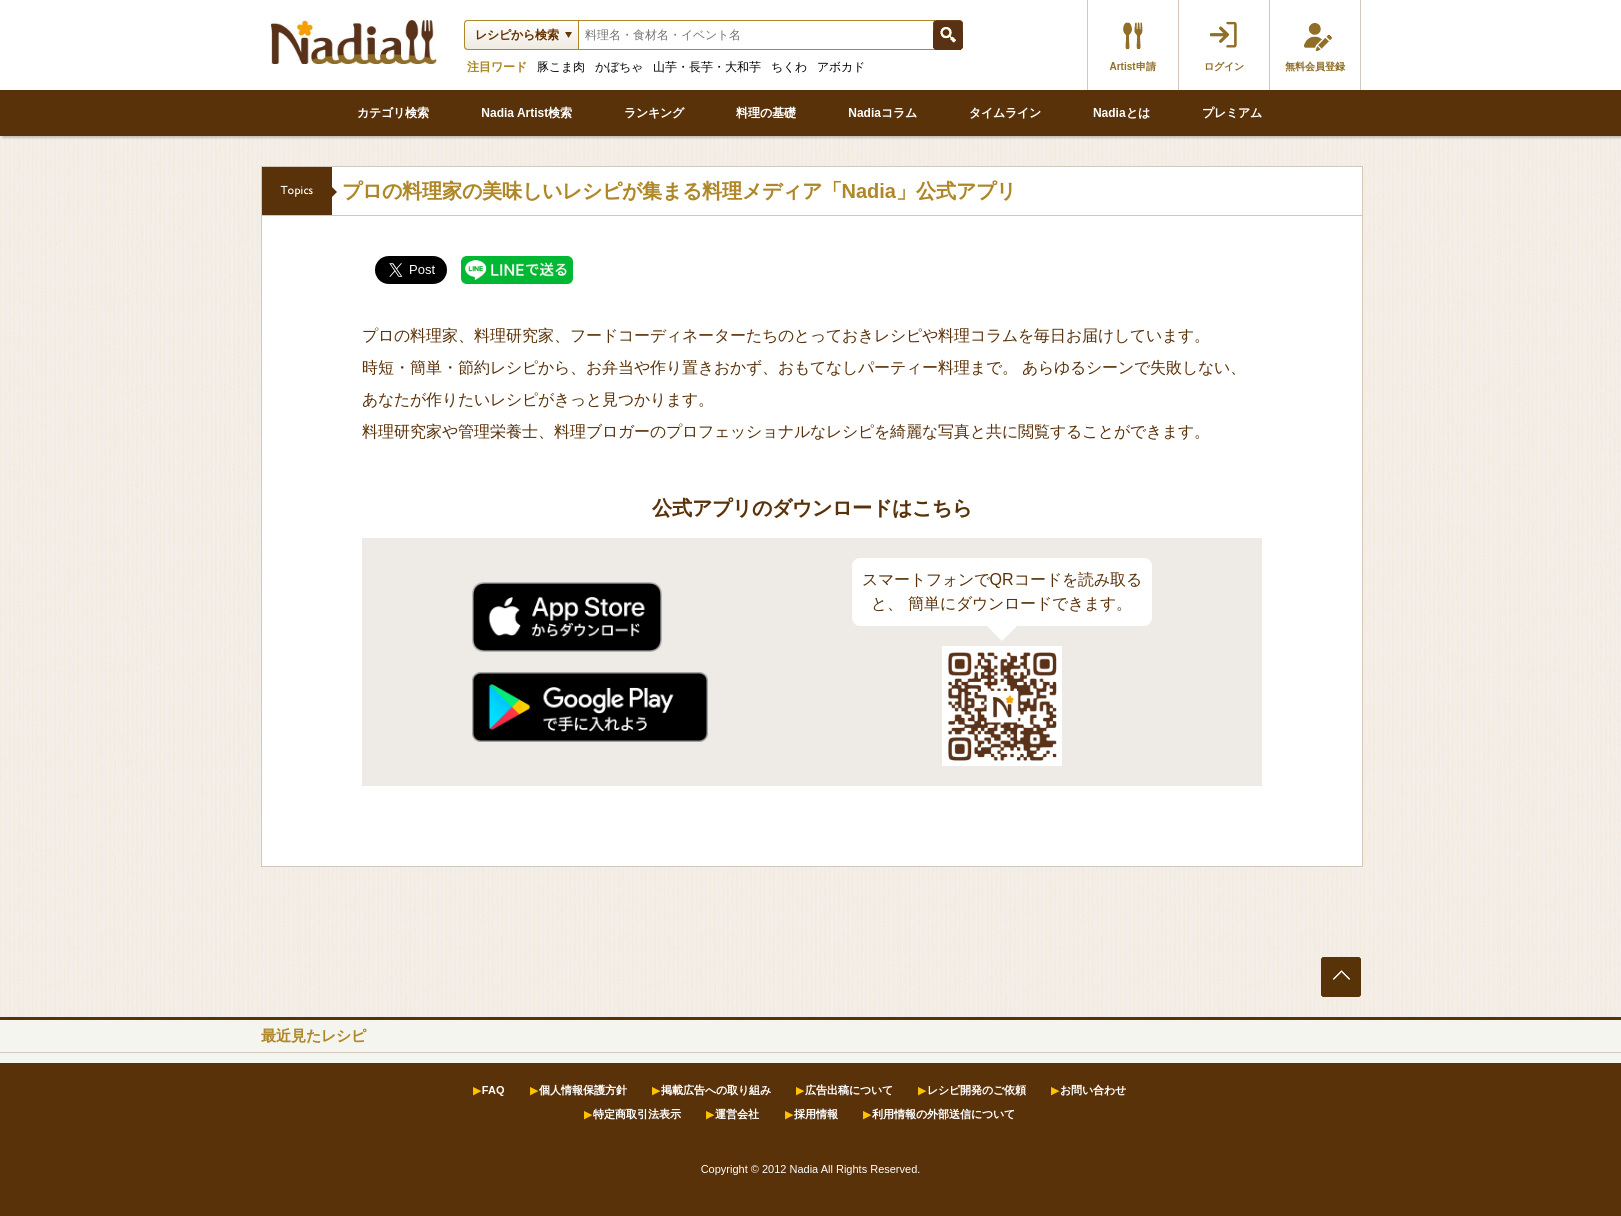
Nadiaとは (1121, 113)
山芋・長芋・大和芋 (707, 67)
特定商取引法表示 (637, 1114)
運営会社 (737, 1114)
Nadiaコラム (882, 113)
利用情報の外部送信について (943, 1114)
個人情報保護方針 (583, 1090)
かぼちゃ (619, 67)
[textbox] (755, 35)
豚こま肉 (561, 67)
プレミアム (1232, 113)
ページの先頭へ (1341, 977)
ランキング (654, 113)
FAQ (493, 1090)
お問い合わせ (1093, 1090)
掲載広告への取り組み (716, 1090)
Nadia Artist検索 (526, 113)
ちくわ (789, 67)
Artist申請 (1132, 66)
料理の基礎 (766, 113)
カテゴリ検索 (393, 113)
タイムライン (1005, 113)
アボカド (841, 67)
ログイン (1224, 66)
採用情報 (816, 1114)
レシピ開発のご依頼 (976, 1090)
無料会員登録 (1315, 66)
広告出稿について (849, 1090)
